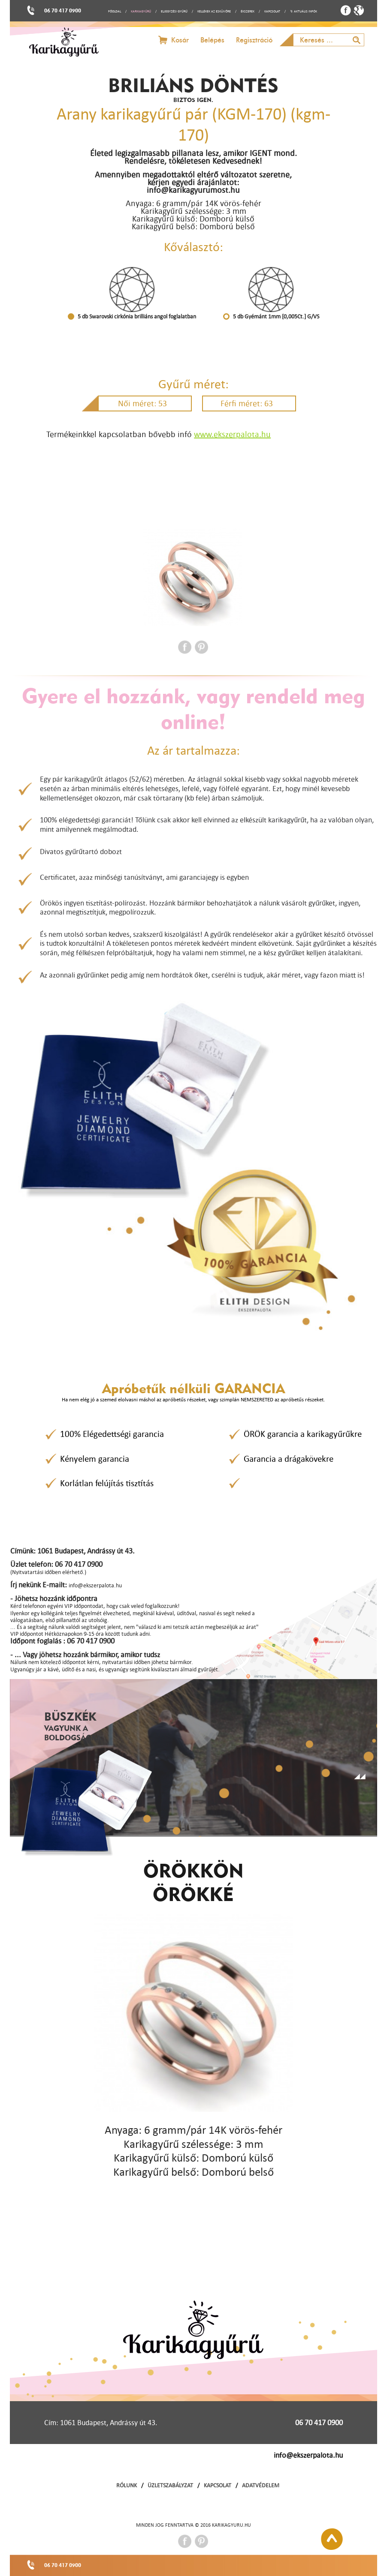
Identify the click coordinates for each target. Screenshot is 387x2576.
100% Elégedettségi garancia (112, 1433)
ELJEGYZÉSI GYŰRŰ (174, 11)
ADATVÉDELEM (260, 2485)
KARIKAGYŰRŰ (141, 11)
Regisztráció (254, 40)
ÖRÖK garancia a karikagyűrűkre (303, 1433)
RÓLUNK (126, 2485)
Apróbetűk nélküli (193, 1388)
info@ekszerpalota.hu (308, 2455)
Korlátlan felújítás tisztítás (107, 1483)
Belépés (212, 40)
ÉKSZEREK (247, 11)
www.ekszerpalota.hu (232, 434)
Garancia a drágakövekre (288, 1458)
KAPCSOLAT (272, 11)
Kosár (180, 40)
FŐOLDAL (114, 11)
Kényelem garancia (94, 1458)
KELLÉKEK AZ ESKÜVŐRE (214, 11)
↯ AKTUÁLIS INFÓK (303, 11)
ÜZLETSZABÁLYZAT (170, 2485)
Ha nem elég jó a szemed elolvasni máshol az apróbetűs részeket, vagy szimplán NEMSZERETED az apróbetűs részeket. (193, 1399)
